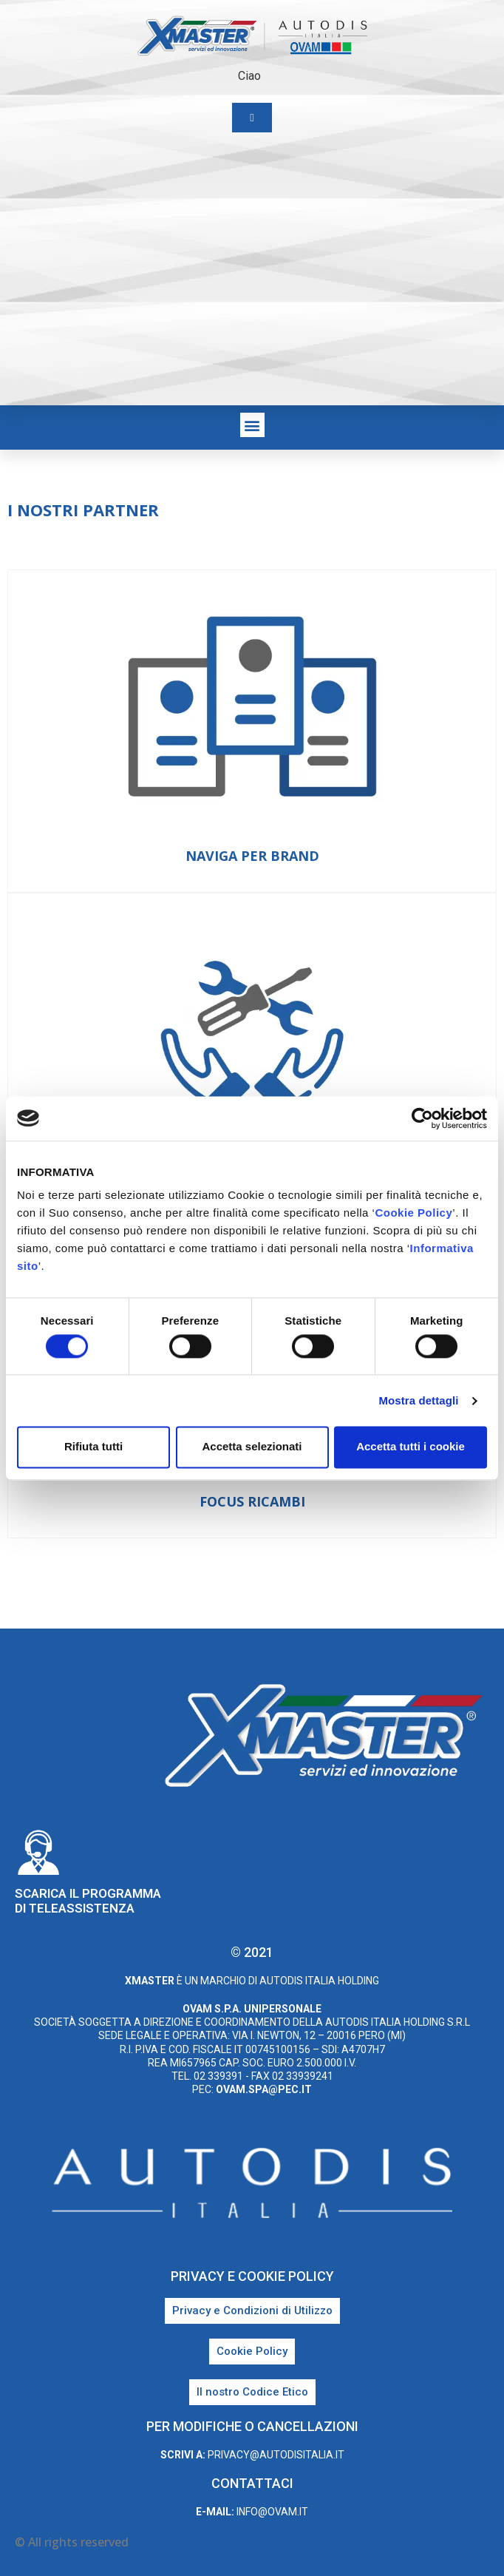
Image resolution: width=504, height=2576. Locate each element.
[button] (252, 425)
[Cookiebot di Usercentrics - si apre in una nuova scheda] (422, 1118)
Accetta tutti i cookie (410, 1447)
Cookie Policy (413, 1212)
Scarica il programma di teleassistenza (88, 1901)
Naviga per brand (252, 856)
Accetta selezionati (252, 1447)
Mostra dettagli (418, 1400)
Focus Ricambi (252, 1501)
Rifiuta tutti (93, 1447)
